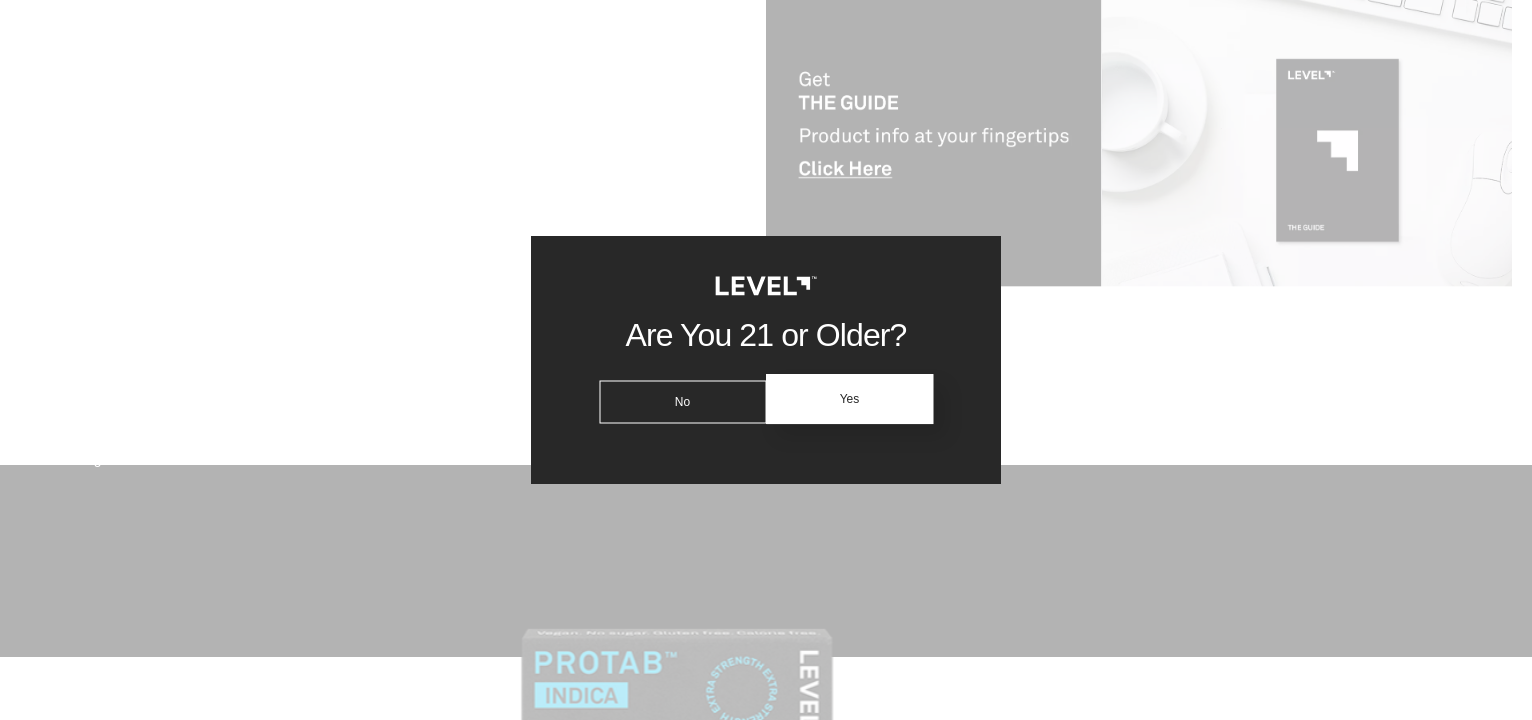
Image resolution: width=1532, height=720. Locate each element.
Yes (853, 399)
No (678, 399)
